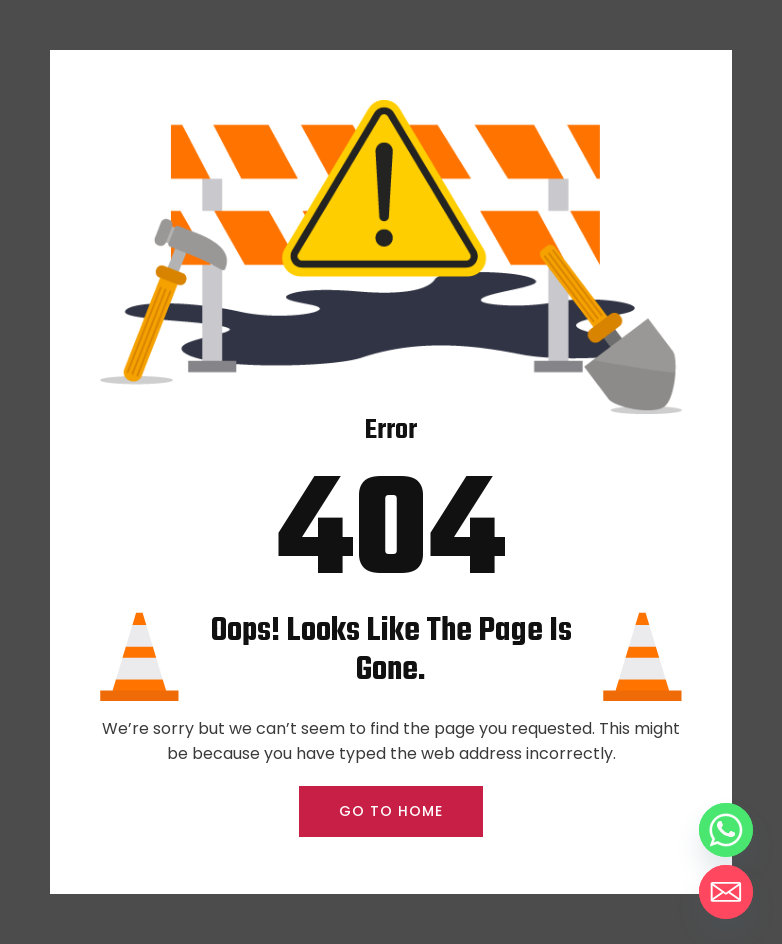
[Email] (726, 892)
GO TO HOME (391, 811)
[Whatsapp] (726, 830)
